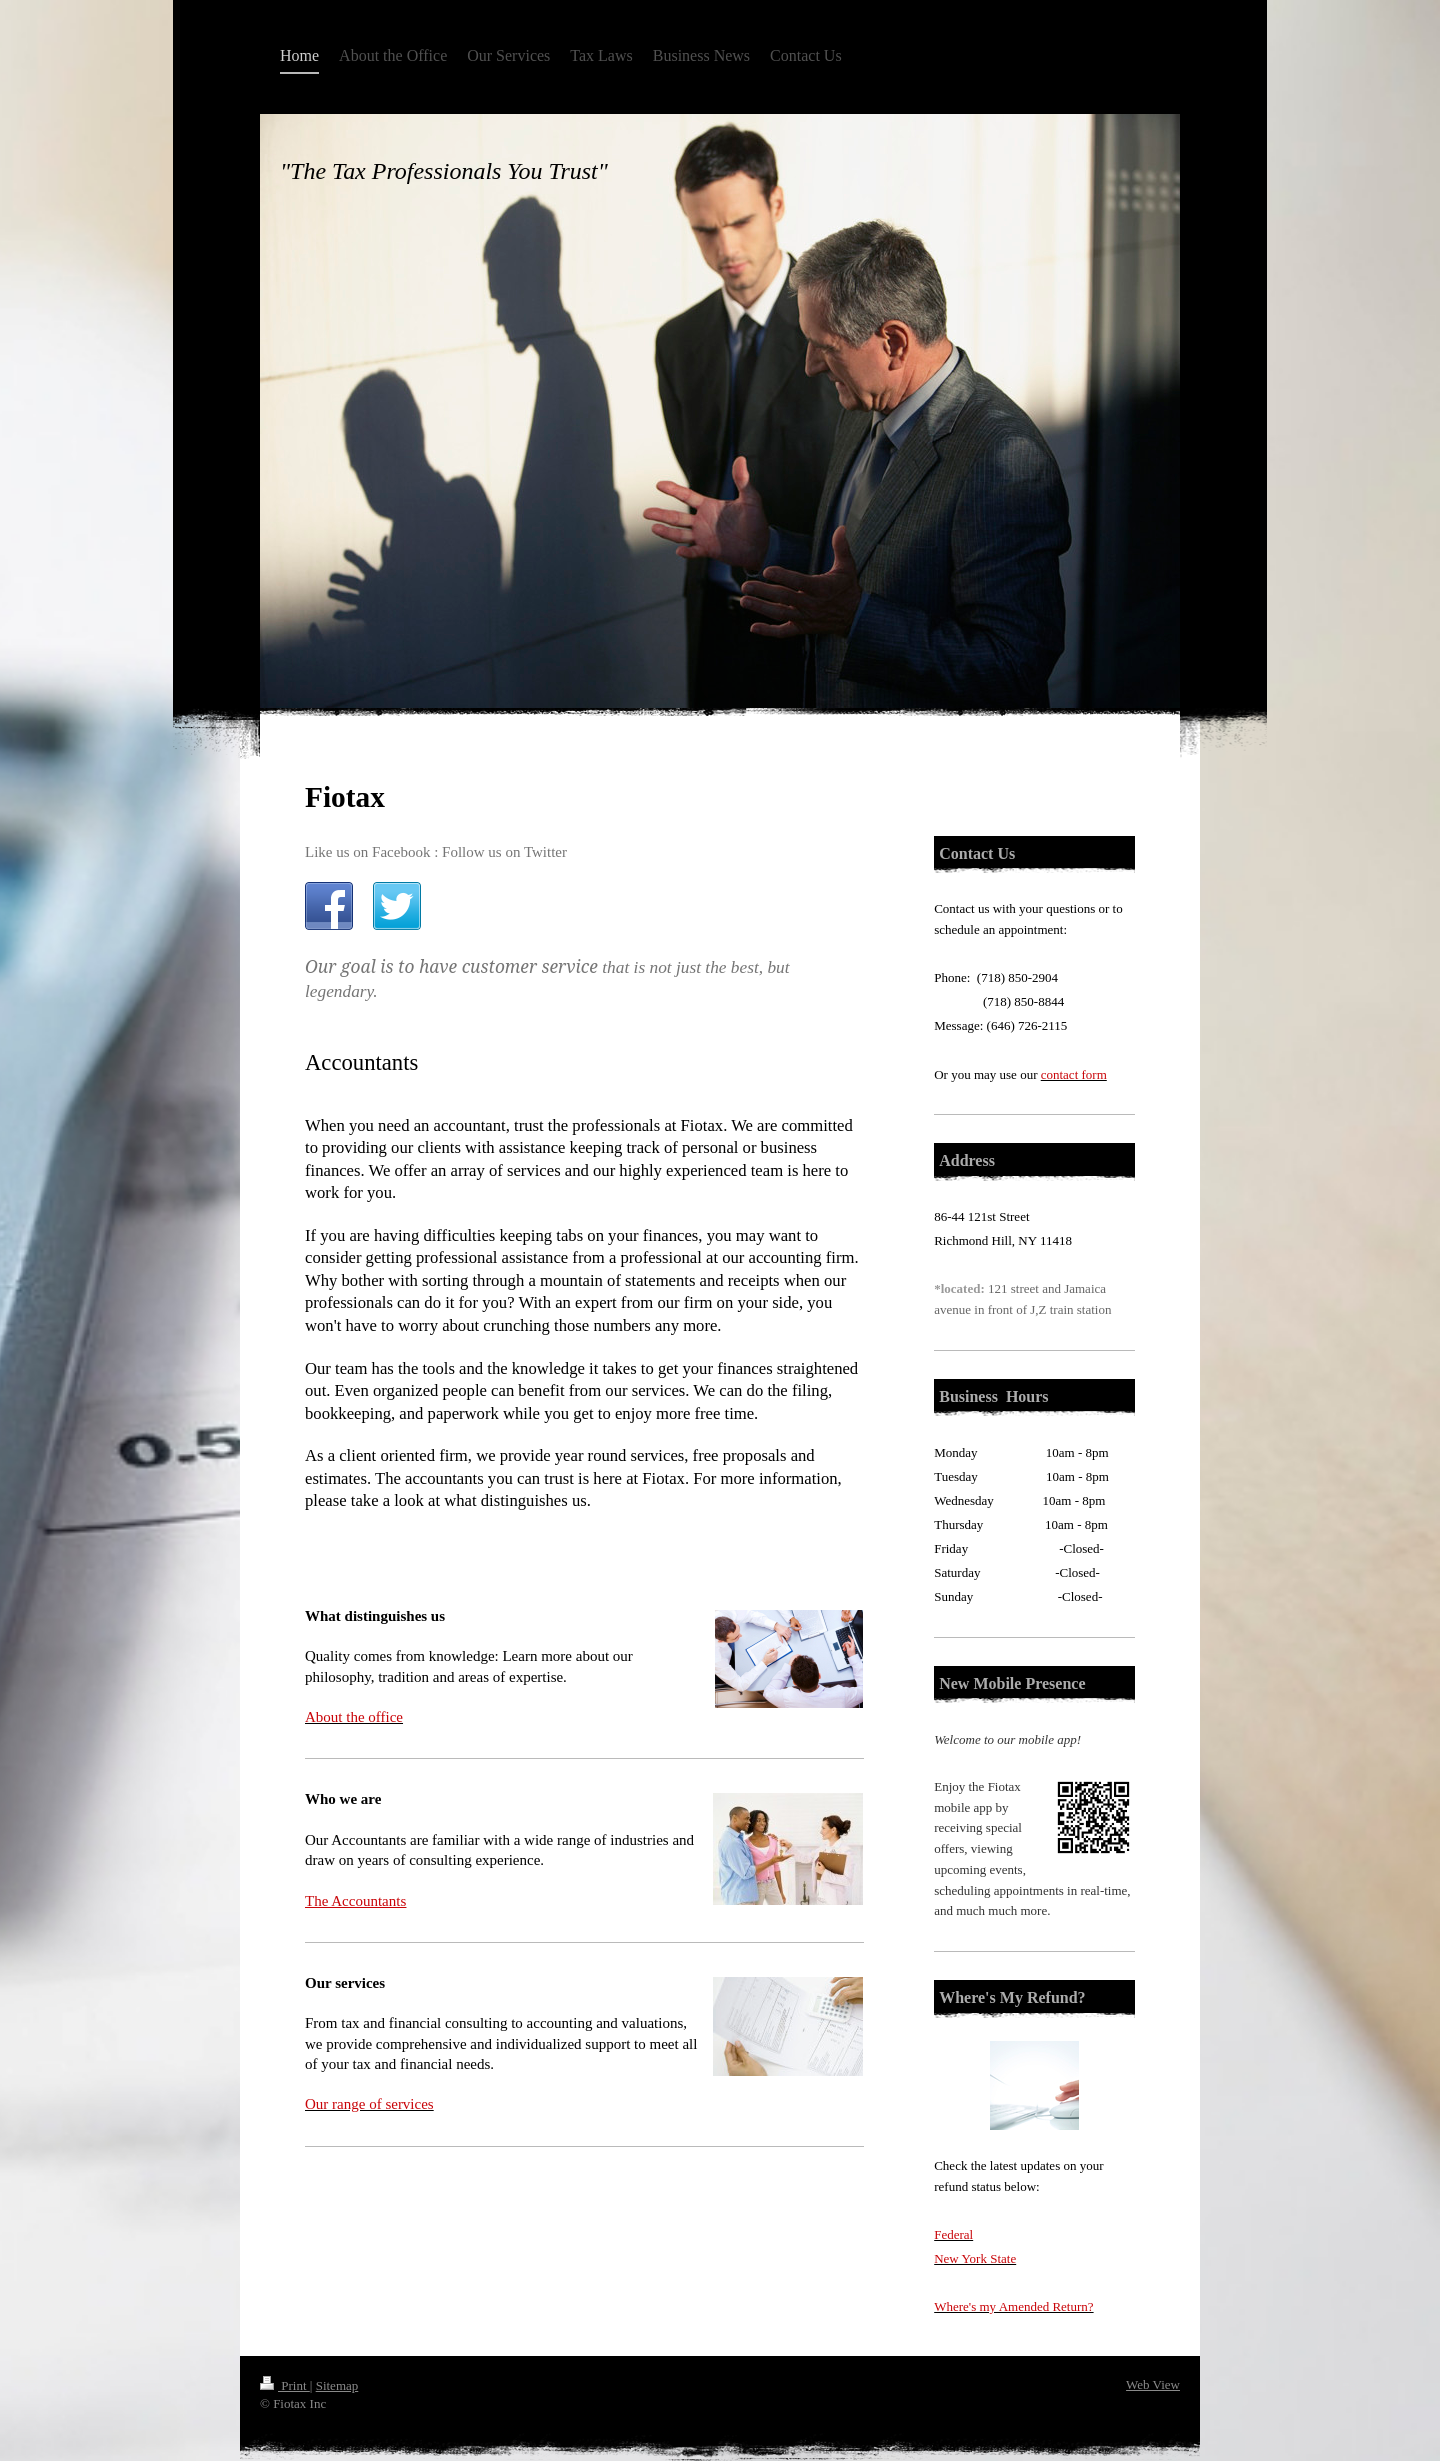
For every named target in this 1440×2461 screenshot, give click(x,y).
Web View (1153, 2384)
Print (285, 2385)
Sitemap (337, 2385)
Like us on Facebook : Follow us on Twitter (436, 852)
